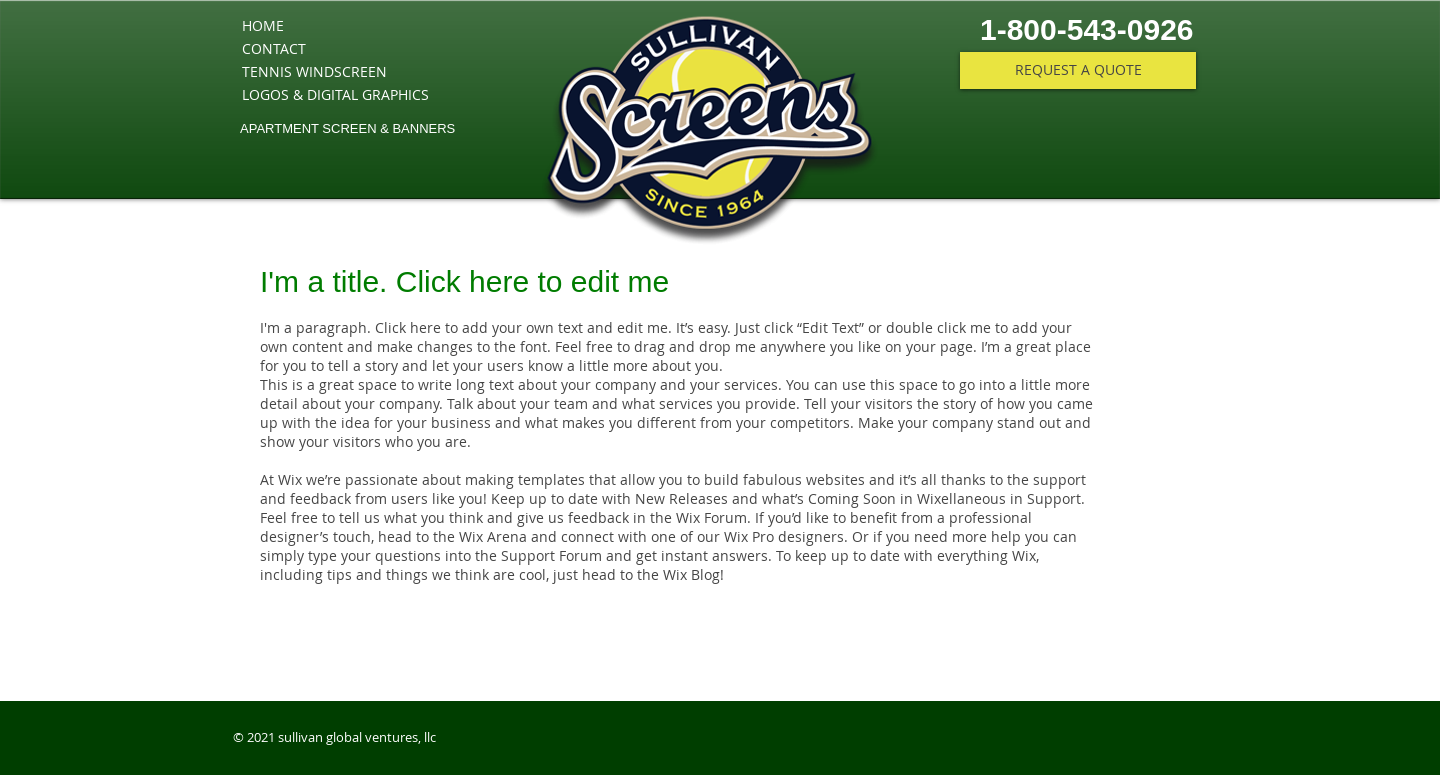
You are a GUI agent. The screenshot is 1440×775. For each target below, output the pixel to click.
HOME (263, 25)
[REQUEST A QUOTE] (1078, 70)
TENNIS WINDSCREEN (314, 71)
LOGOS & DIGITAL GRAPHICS (335, 94)
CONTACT (274, 48)
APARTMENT (279, 128)
